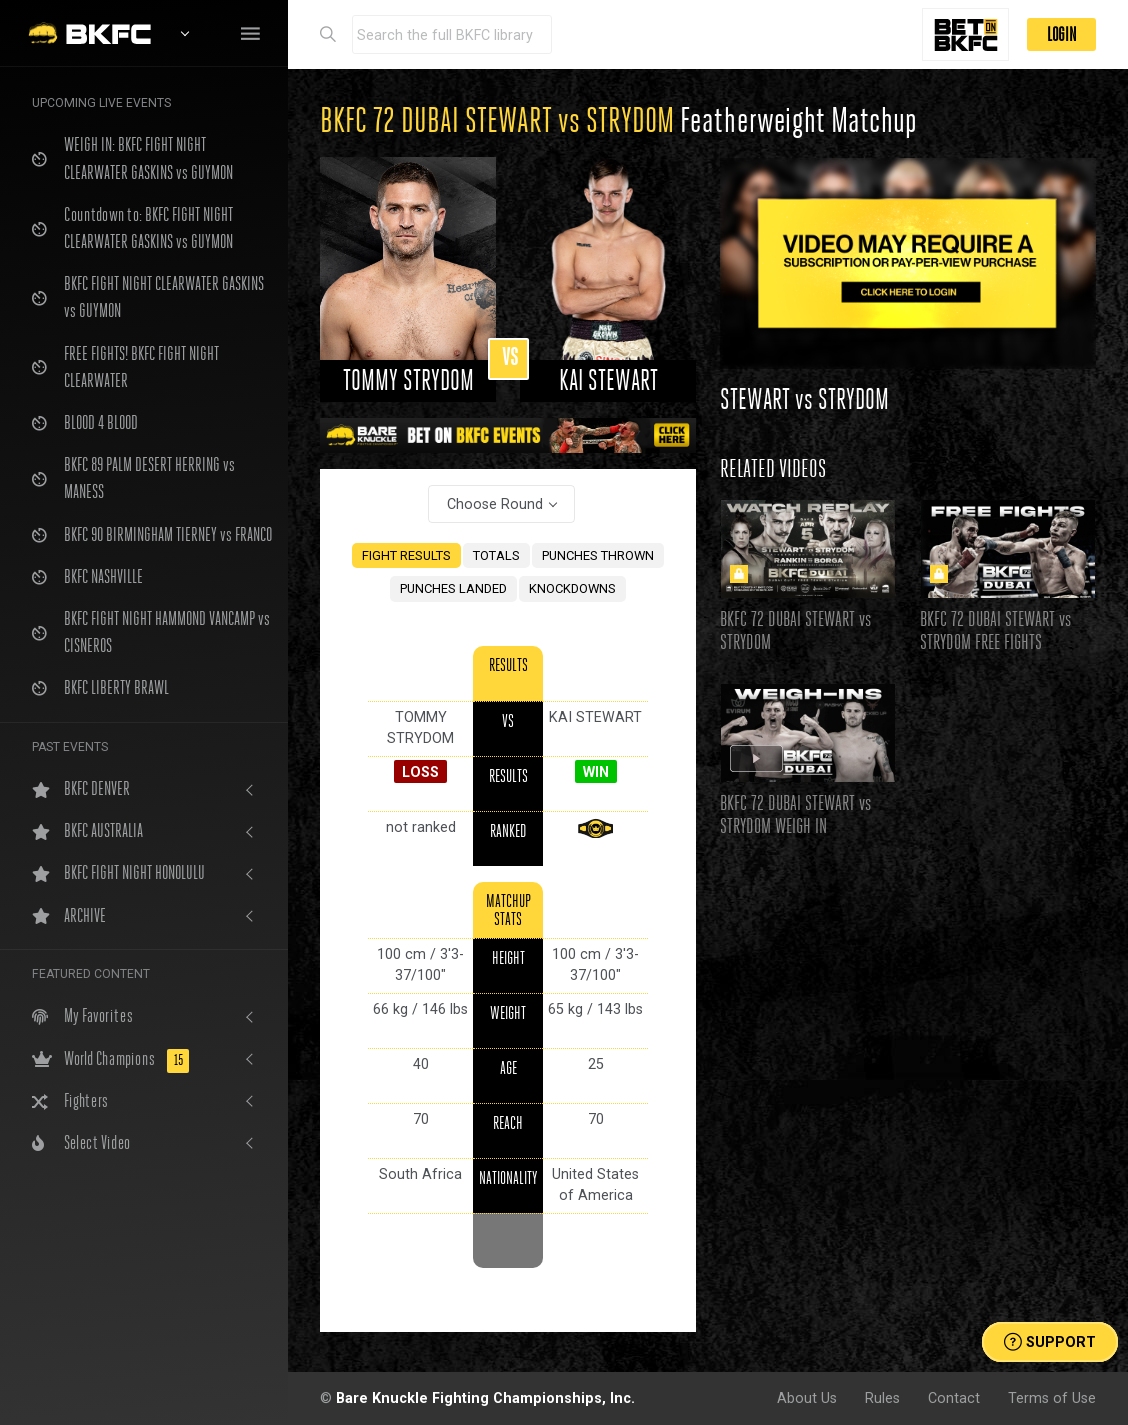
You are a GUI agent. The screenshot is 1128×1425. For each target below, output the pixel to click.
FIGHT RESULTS (406, 555)
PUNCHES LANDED (453, 588)
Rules (882, 1398)
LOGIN (1061, 34)
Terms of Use (1052, 1398)
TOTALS (496, 555)
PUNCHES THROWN (598, 555)
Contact (954, 1398)
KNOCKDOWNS (572, 588)
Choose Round (495, 504)
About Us (807, 1398)
